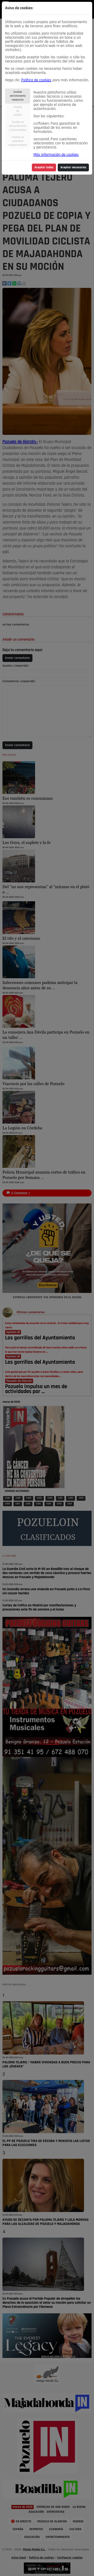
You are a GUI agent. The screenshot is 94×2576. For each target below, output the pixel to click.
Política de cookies (36, 80)
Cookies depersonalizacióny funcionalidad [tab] (18, 126)
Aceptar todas (43, 167)
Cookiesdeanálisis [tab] (17, 111)
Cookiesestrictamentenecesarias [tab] (17, 96)
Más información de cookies (56, 155)
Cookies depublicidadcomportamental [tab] (17, 141)
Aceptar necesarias (73, 167)
